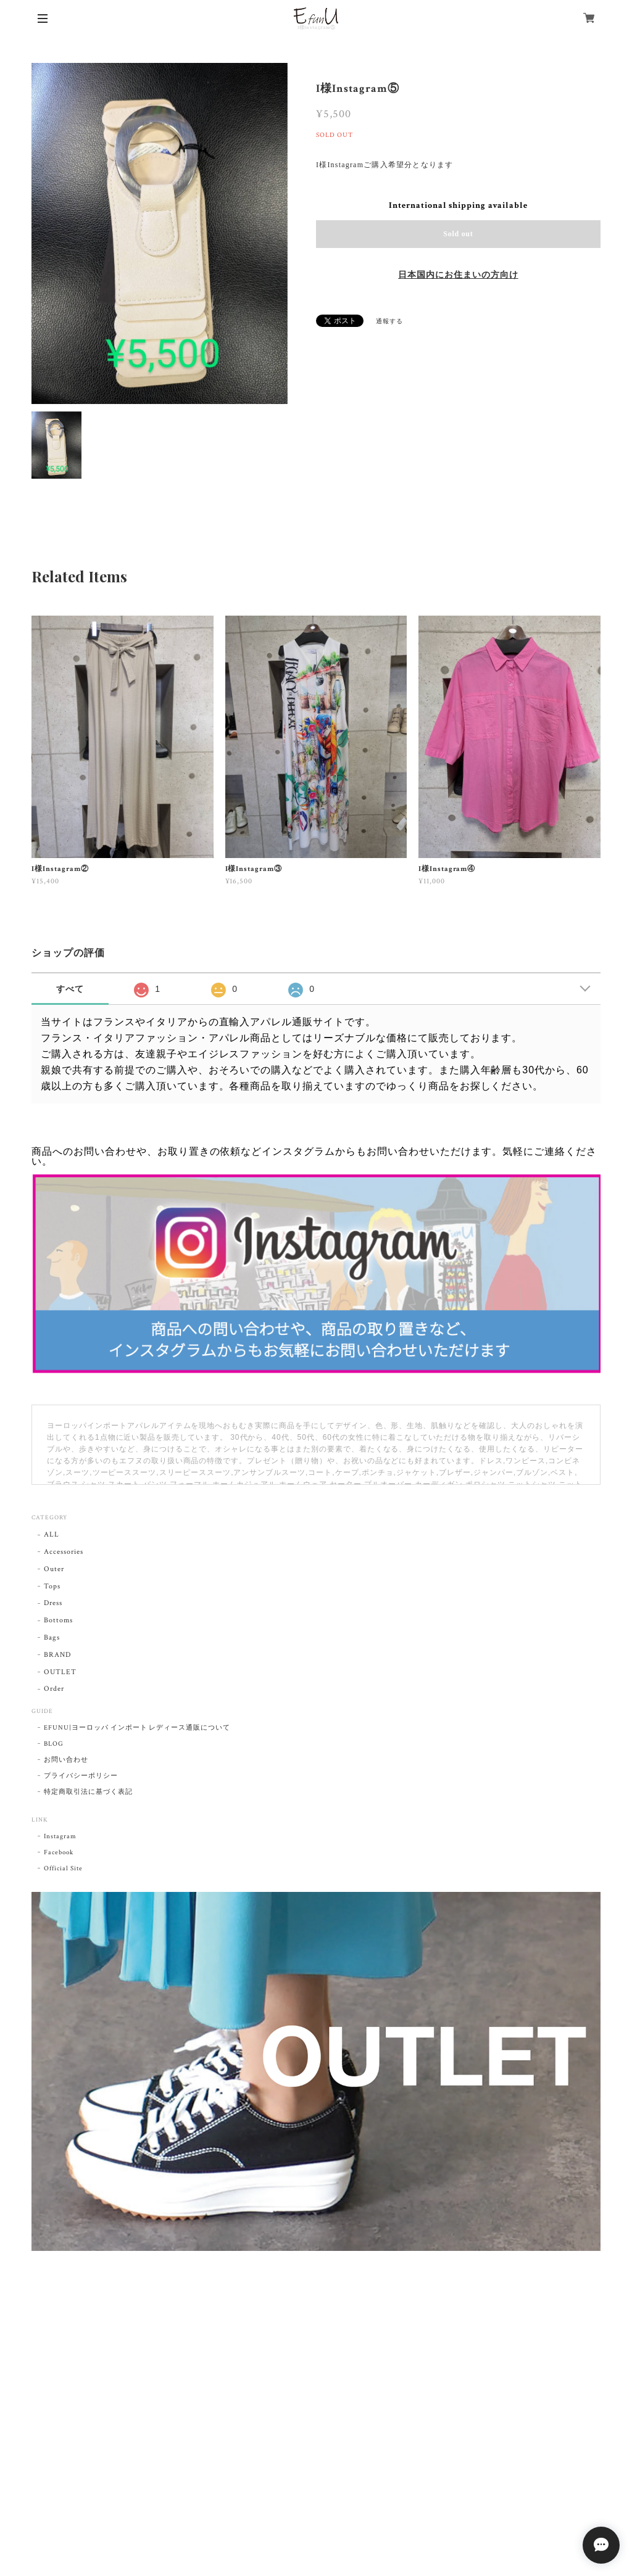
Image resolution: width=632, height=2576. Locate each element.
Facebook (58, 1852)
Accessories (63, 1551)
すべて (70, 989)
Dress (53, 1603)
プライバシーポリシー (81, 1776)
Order (54, 1688)
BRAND (57, 1654)
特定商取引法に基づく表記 (88, 1792)
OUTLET (60, 1672)
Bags (52, 1637)
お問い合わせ (66, 1760)
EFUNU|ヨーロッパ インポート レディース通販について (137, 1728)
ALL (51, 1534)
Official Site (63, 1868)
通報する (389, 322)
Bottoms (58, 1620)
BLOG (54, 1744)
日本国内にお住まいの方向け (458, 275)
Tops (52, 1586)
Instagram (60, 1836)
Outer (54, 1569)
